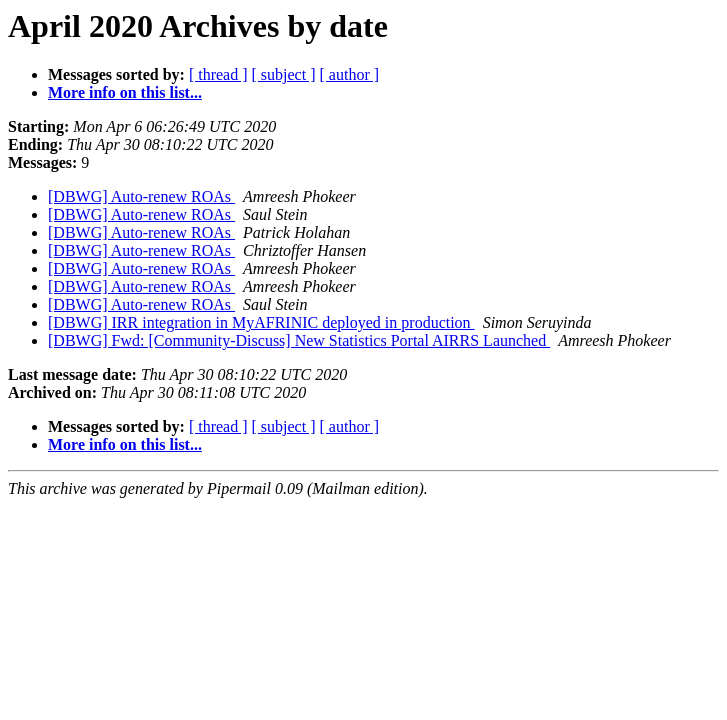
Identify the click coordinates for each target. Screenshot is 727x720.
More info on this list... (125, 92)
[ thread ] (218, 74)
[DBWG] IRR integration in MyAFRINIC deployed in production (261, 322)
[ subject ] (284, 74)
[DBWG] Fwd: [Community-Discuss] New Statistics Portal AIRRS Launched (299, 340)
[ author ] (350, 74)
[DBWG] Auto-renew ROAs (141, 196)
